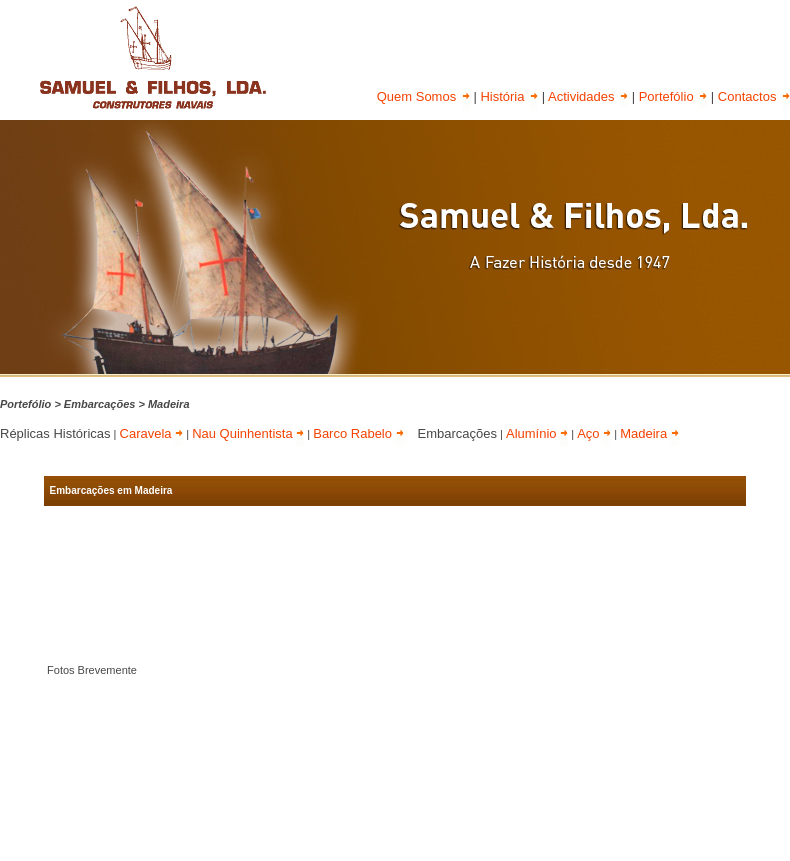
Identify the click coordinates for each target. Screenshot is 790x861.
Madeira (649, 433)
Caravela (152, 433)
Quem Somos (423, 96)
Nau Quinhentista (248, 433)
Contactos (754, 96)
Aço (594, 433)
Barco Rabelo (358, 433)
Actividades (588, 96)
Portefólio (673, 96)
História (509, 96)
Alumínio (537, 433)
